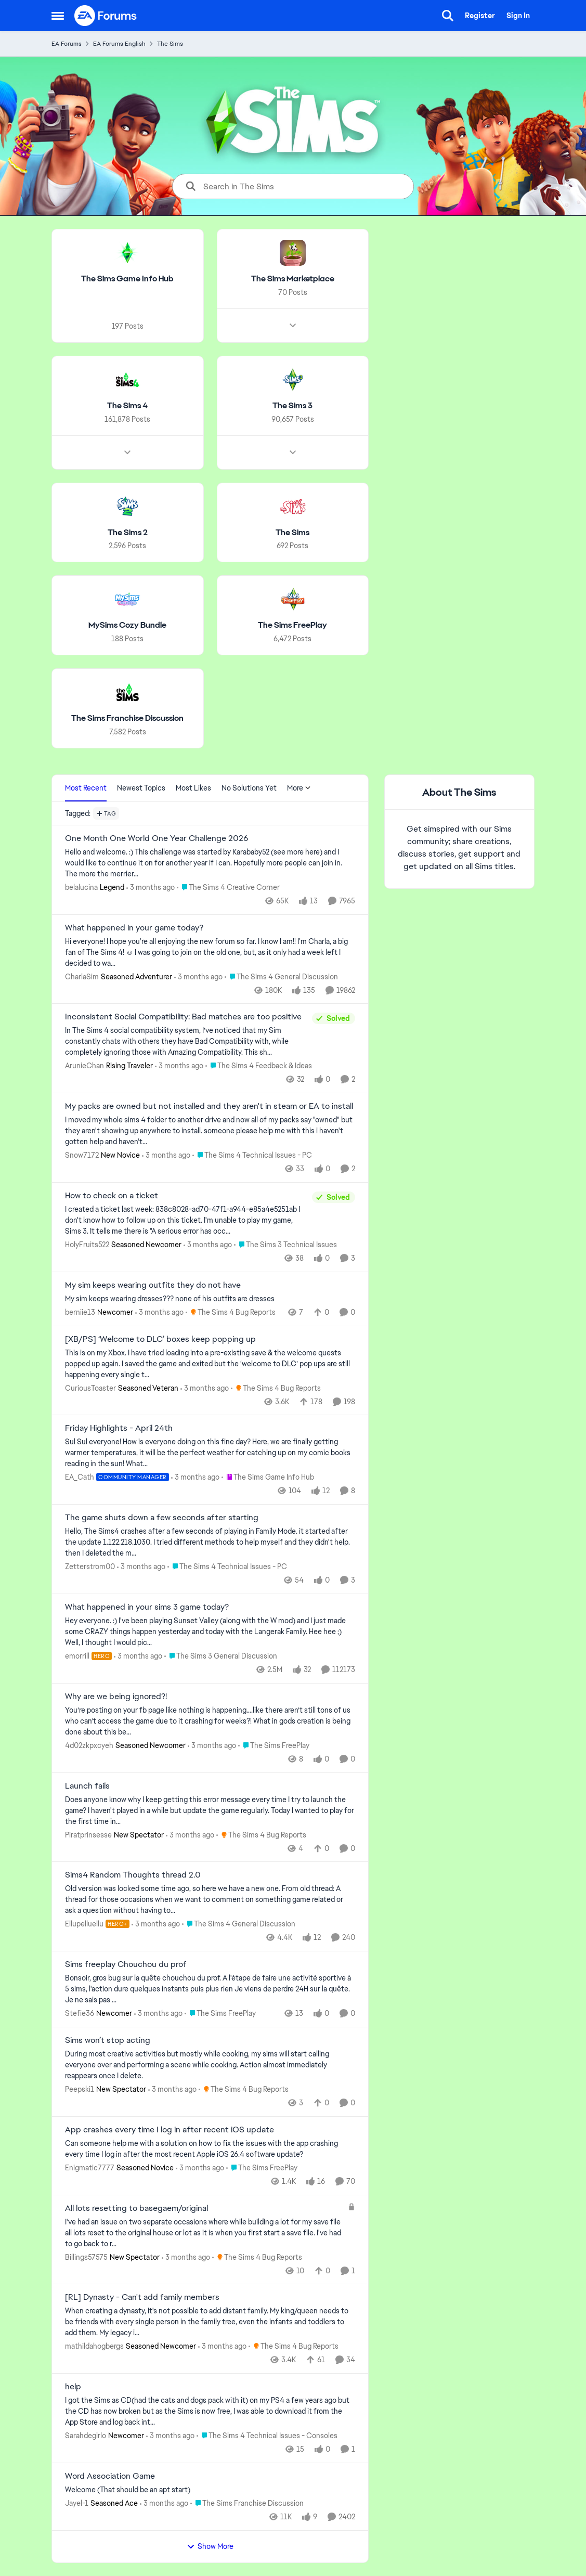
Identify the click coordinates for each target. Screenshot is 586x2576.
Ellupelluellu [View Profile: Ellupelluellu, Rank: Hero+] (84, 1923)
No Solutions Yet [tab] (249, 788)
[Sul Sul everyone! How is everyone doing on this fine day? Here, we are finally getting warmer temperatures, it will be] (210, 1452)
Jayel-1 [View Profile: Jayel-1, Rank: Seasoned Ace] (76, 2503)
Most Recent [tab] (86, 788)
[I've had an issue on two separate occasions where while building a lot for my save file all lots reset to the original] (204, 2232)
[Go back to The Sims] (292, 532)
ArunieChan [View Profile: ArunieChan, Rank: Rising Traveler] (84, 1065)
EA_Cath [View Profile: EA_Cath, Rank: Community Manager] (79, 1477)
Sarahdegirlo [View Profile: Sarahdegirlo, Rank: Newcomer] (85, 2435)
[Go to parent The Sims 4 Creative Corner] (228, 887)
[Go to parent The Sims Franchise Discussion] (247, 2503)
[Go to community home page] (106, 15)
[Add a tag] (106, 813)
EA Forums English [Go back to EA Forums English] (119, 44)
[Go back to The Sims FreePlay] (292, 625)
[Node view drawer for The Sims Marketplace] (292, 325)
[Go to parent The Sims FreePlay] (273, 1745)
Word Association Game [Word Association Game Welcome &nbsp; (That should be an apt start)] (110, 2476)
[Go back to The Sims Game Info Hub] (127, 279)
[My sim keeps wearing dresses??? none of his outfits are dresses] (210, 1298)
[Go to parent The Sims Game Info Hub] (267, 1477)
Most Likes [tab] (193, 788)
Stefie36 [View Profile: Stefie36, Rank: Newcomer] (79, 2013)
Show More (210, 2546)
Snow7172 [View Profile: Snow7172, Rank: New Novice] (82, 1155)
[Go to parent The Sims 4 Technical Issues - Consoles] (267, 2435)
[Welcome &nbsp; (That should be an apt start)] (210, 2489)
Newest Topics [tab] (141, 788)
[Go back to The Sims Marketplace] (292, 279)
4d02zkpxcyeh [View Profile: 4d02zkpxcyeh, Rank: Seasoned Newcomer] (89, 1745)
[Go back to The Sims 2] (127, 532)
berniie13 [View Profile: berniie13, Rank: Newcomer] (80, 1312)
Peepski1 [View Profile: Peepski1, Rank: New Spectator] (79, 2089)
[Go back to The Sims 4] (127, 405)
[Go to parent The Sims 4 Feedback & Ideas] (258, 1065)
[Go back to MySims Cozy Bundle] (127, 625)
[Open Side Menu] (57, 15)
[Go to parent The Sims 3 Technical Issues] (285, 1244)
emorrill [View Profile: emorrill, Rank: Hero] (77, 1656)
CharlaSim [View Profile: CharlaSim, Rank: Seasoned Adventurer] (82, 976)
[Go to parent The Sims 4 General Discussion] (281, 976)
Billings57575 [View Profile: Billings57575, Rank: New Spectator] (86, 2256)
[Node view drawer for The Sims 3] (292, 452)
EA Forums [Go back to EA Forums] (66, 44)
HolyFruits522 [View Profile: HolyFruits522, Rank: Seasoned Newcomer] (87, 1244)
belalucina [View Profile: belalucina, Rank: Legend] (81, 887)
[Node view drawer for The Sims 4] (127, 452)
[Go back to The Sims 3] (292, 405)
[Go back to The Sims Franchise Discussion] (127, 718)
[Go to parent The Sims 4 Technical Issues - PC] (252, 1155)
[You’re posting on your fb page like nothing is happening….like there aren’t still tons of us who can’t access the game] (210, 1721)
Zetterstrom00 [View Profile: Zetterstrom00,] (90, 1566)
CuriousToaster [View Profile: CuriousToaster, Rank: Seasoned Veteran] (90, 1387)
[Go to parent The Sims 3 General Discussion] (220, 1656)
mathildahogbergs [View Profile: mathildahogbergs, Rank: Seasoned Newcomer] (94, 2346)
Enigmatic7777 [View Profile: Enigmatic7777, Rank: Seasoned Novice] (89, 2167)
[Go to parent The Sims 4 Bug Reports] (231, 1312)
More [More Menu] (299, 788)
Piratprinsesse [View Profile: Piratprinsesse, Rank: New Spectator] (88, 1834)
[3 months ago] (150, 887)
